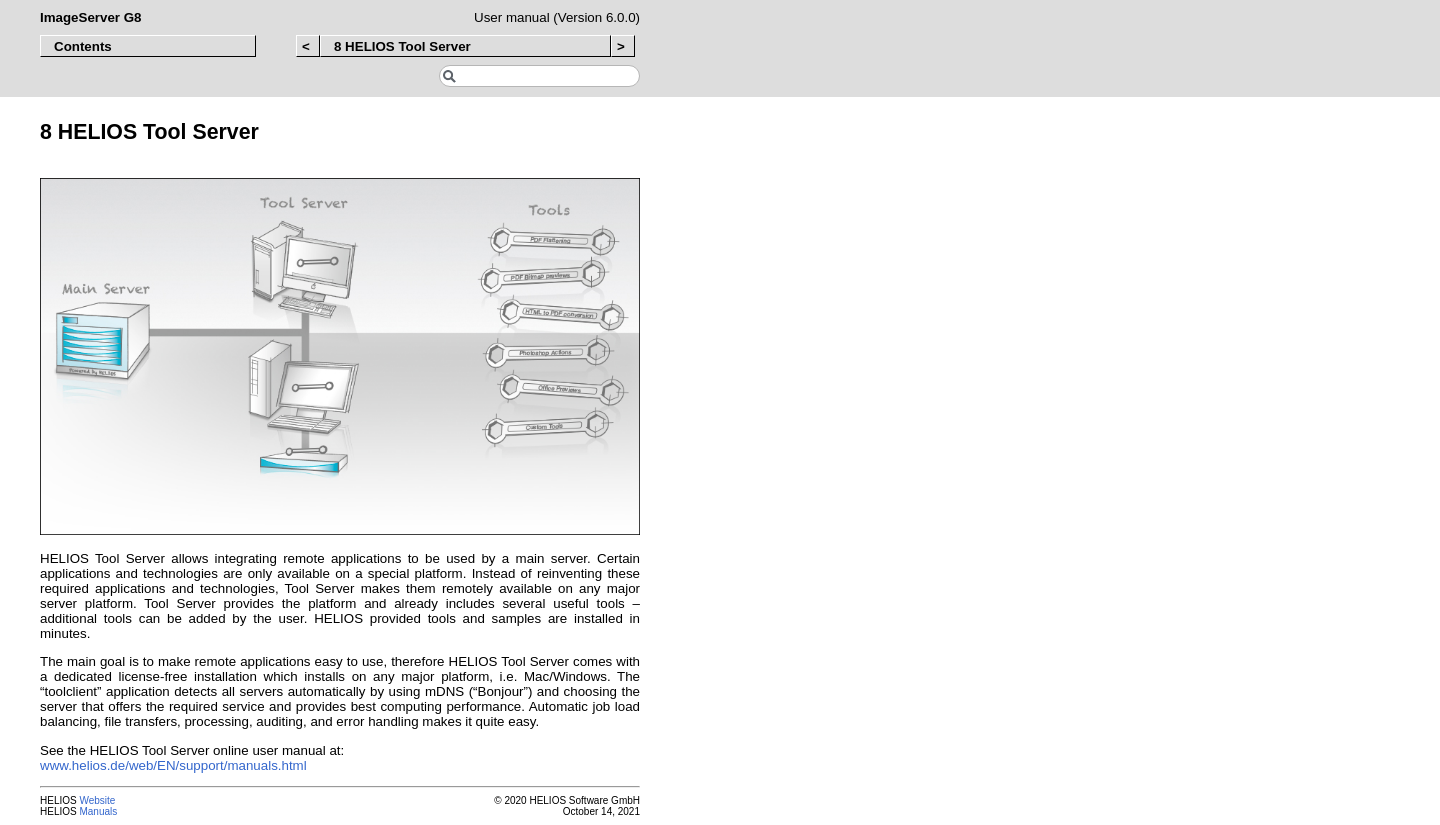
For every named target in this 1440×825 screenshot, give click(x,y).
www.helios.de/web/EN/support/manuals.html (173, 765)
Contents (83, 46)
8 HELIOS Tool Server (402, 46)
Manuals (98, 811)
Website (97, 800)
